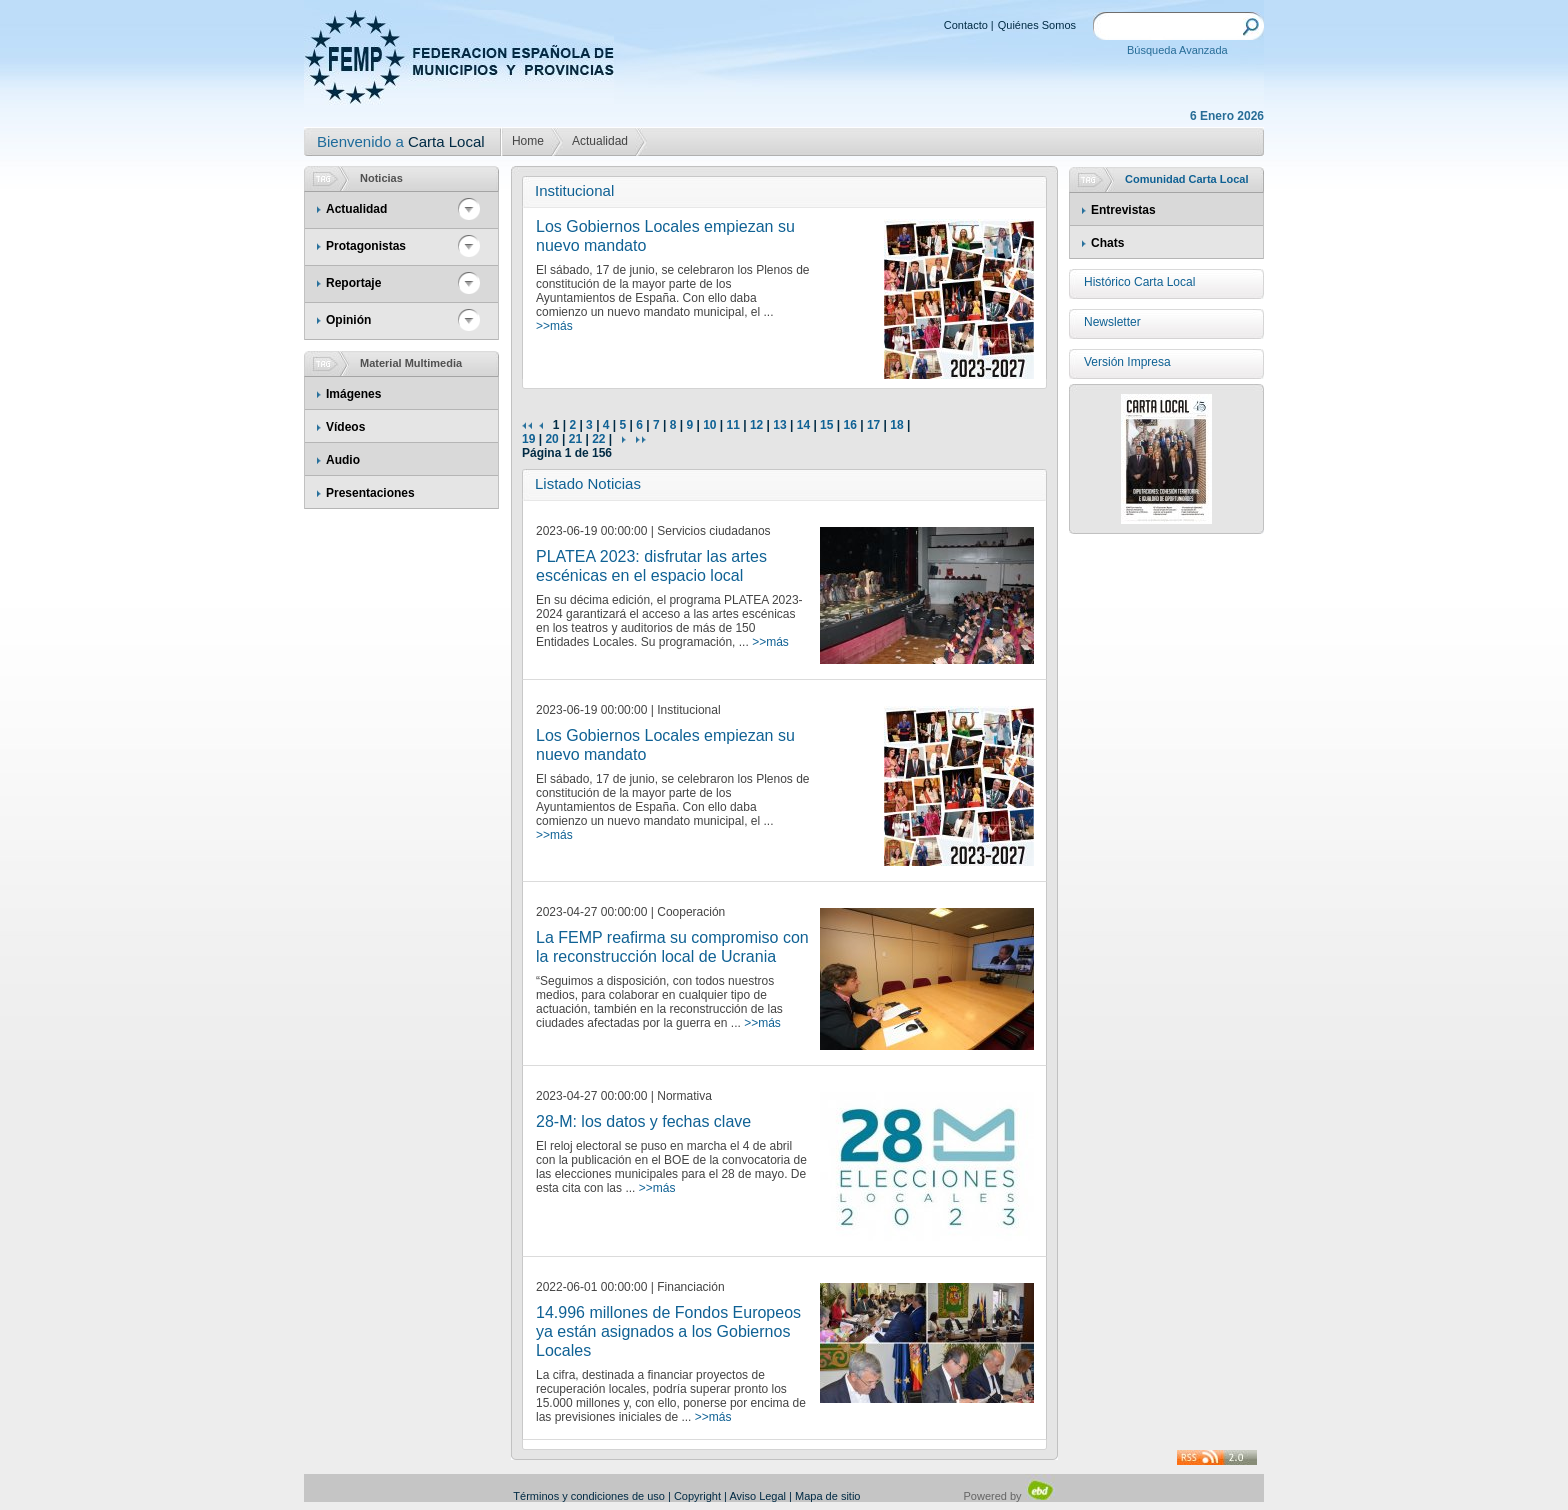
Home (528, 141)
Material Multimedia (411, 363)
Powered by (1009, 1496)
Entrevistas (1123, 210)
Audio (343, 460)
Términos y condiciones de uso (589, 1496)
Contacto (966, 25)
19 (528, 439)
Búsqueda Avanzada (1177, 50)
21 (575, 439)
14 (803, 425)
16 (849, 425)
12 (756, 425)
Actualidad (600, 141)
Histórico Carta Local (1139, 282)
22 (598, 439)
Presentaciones (370, 493)
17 (873, 425)
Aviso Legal (757, 1496)
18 (896, 425)
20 (551, 439)
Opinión (348, 320)
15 (826, 425)
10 (709, 425)
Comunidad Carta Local (1186, 179)
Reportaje (353, 283)
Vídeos (345, 427)
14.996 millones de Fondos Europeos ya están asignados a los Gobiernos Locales (668, 1331)
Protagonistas (366, 246)
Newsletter (1112, 322)
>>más (554, 326)
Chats (1107, 243)
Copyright (697, 1496)
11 (733, 425)
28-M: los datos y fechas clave (643, 1121)
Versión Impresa (1127, 362)
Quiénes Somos (1037, 25)
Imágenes (353, 394)
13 (779, 425)
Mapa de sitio (827, 1496)
